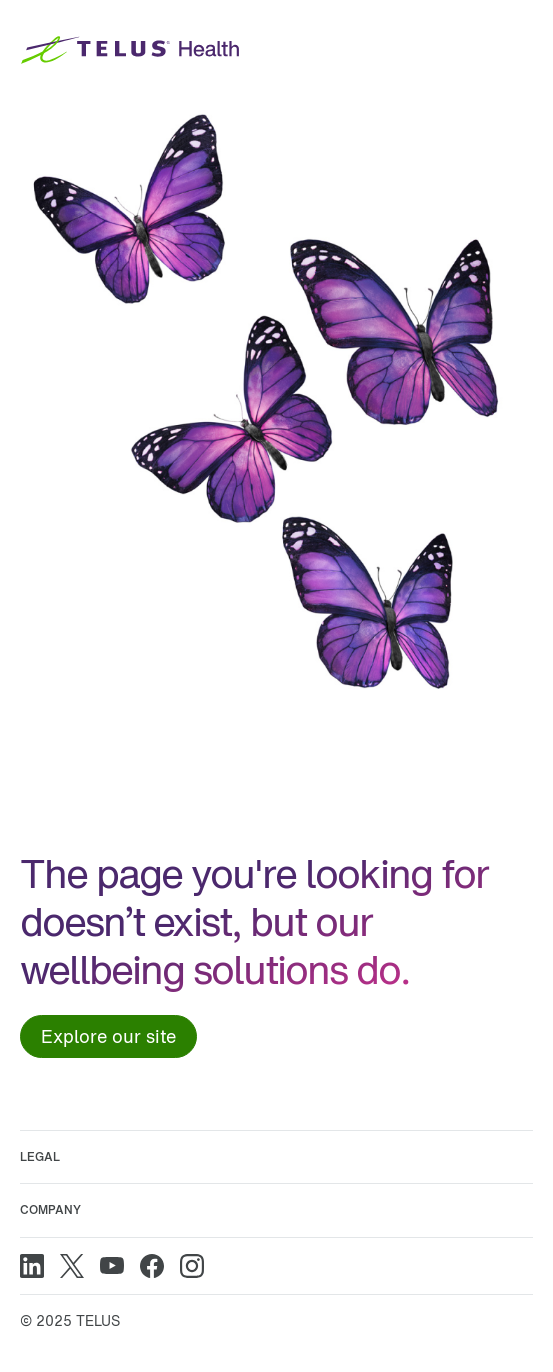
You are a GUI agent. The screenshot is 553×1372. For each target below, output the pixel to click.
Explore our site (108, 1036)
